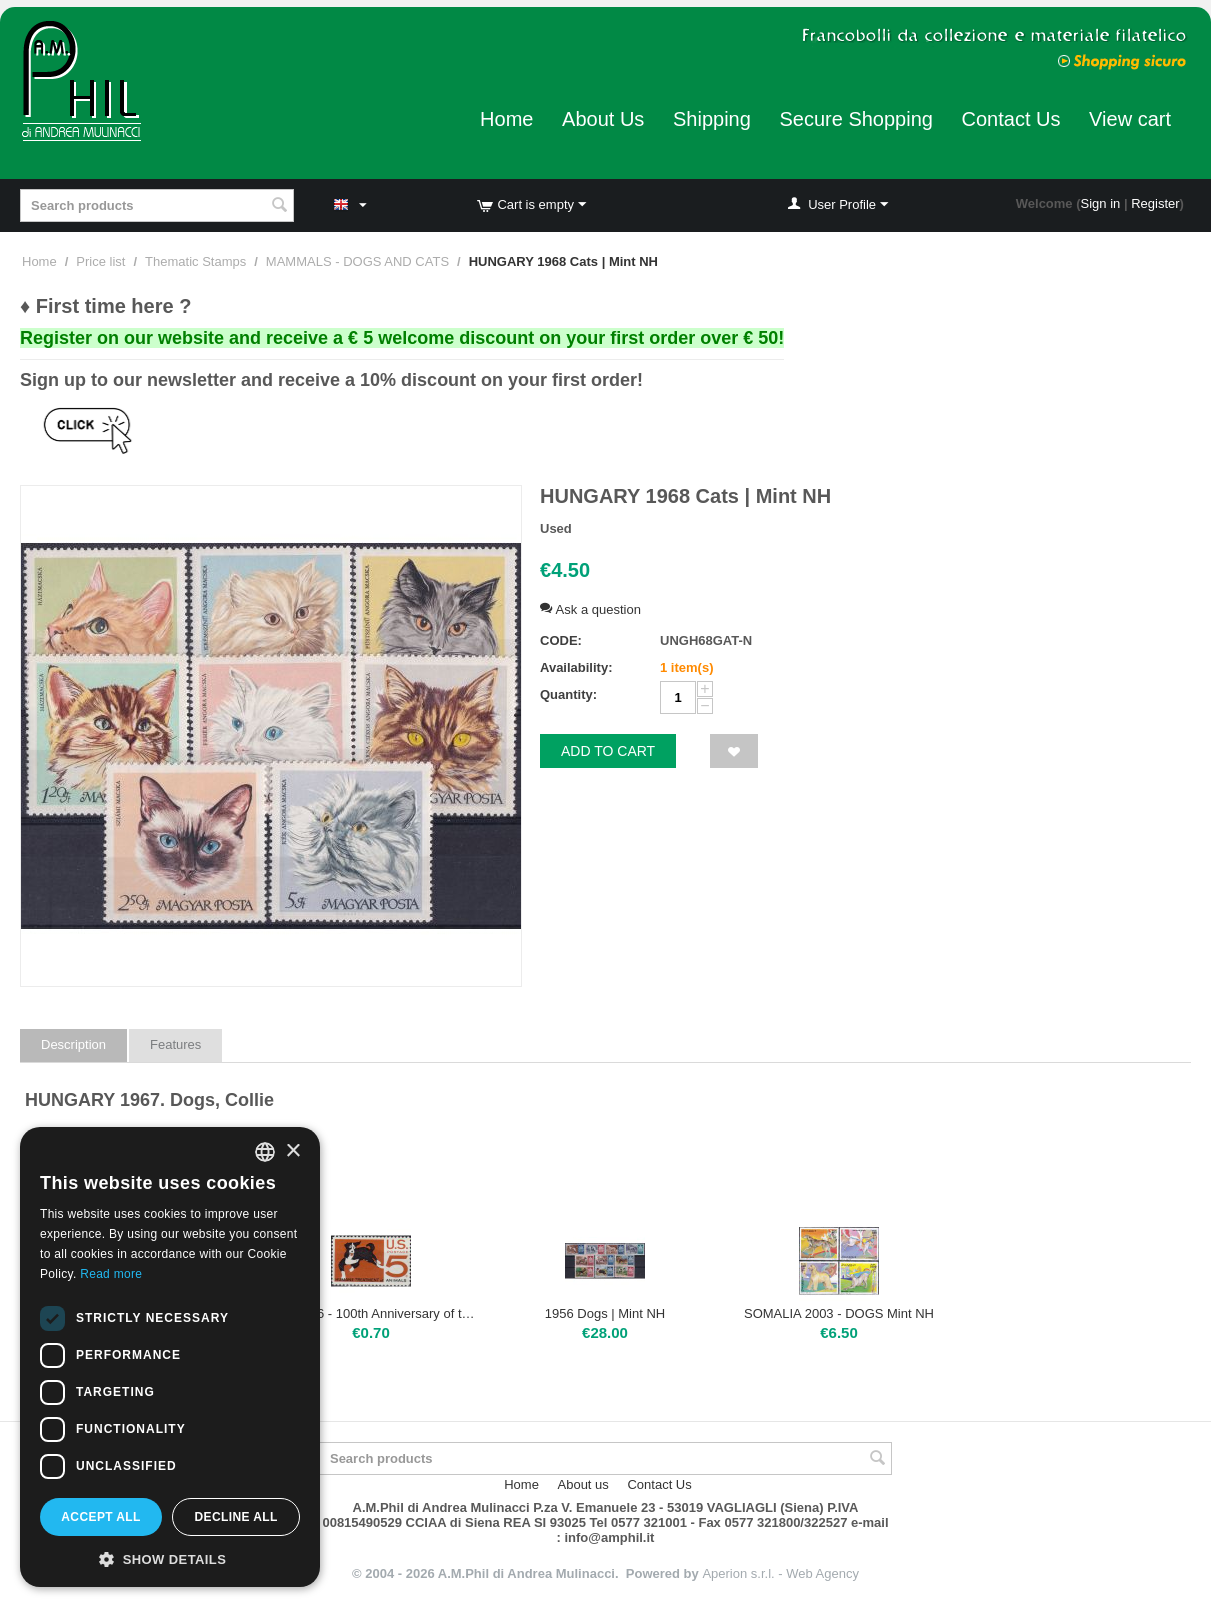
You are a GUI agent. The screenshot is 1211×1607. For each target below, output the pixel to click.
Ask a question (590, 609)
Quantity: (568, 694)
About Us (603, 119)
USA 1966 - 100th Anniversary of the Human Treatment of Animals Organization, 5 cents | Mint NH (371, 1313)
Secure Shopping (855, 119)
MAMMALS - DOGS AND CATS (357, 261)
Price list (100, 261)
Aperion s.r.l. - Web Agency (780, 1573)
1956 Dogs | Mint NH (605, 1313)
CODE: (561, 640)
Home (506, 119)
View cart (1130, 119)
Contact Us (1011, 119)
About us (583, 1484)
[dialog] (170, 1357)
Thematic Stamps (195, 261)
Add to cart (608, 751)
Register (1155, 203)
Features (175, 1044)
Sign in (1101, 203)
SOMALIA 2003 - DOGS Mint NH (839, 1313)
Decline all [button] (235, 1517)
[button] (170, 1558)
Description (73, 1044)
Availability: (576, 667)
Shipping (712, 119)
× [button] (292, 1151)
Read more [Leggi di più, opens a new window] (111, 1274)
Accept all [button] (101, 1517)
